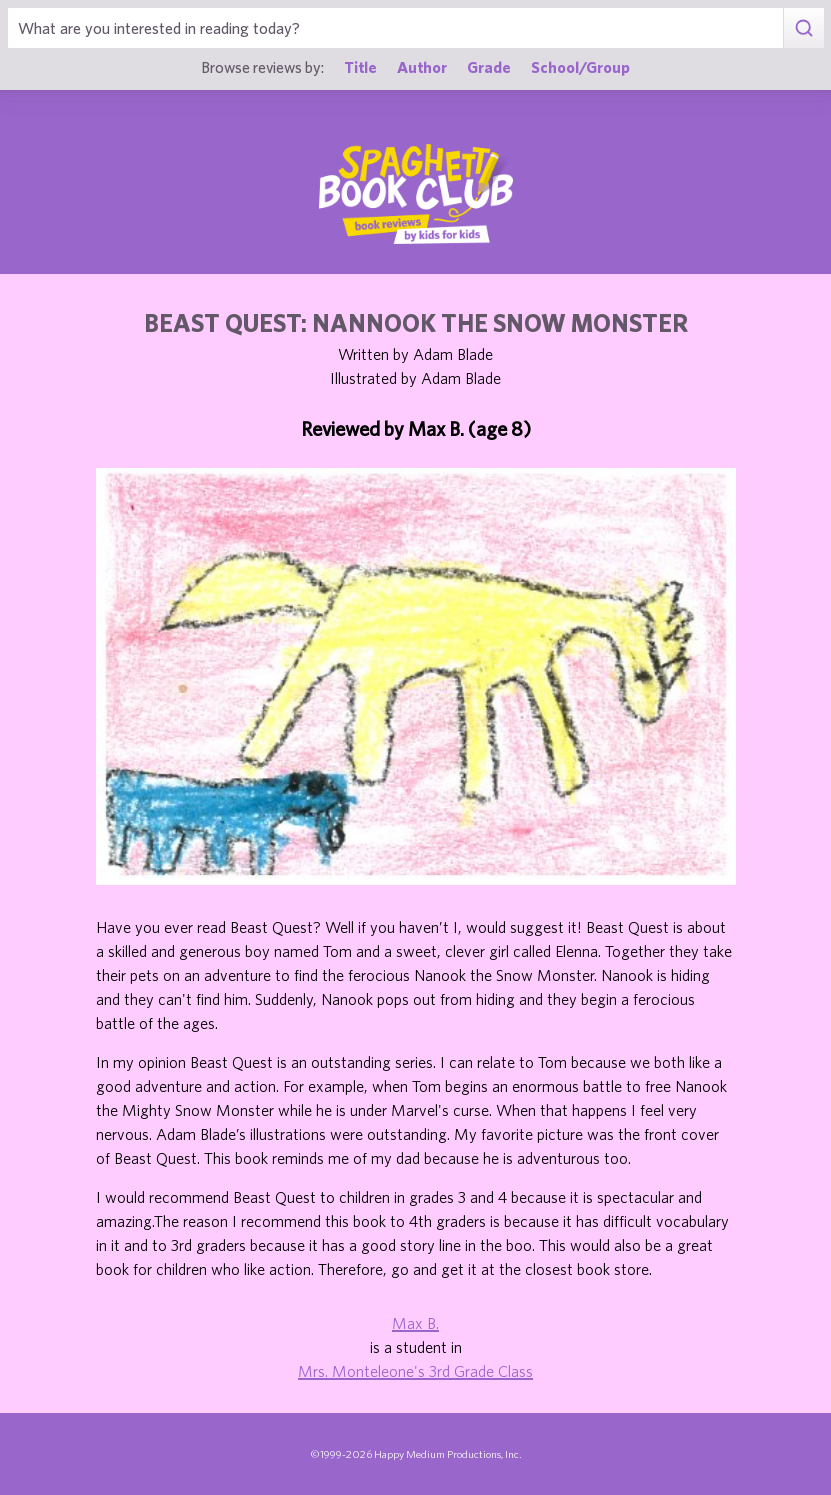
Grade (489, 67)
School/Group (580, 67)
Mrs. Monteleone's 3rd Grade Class (415, 1371)
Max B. (415, 1323)
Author (422, 67)
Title (360, 67)
